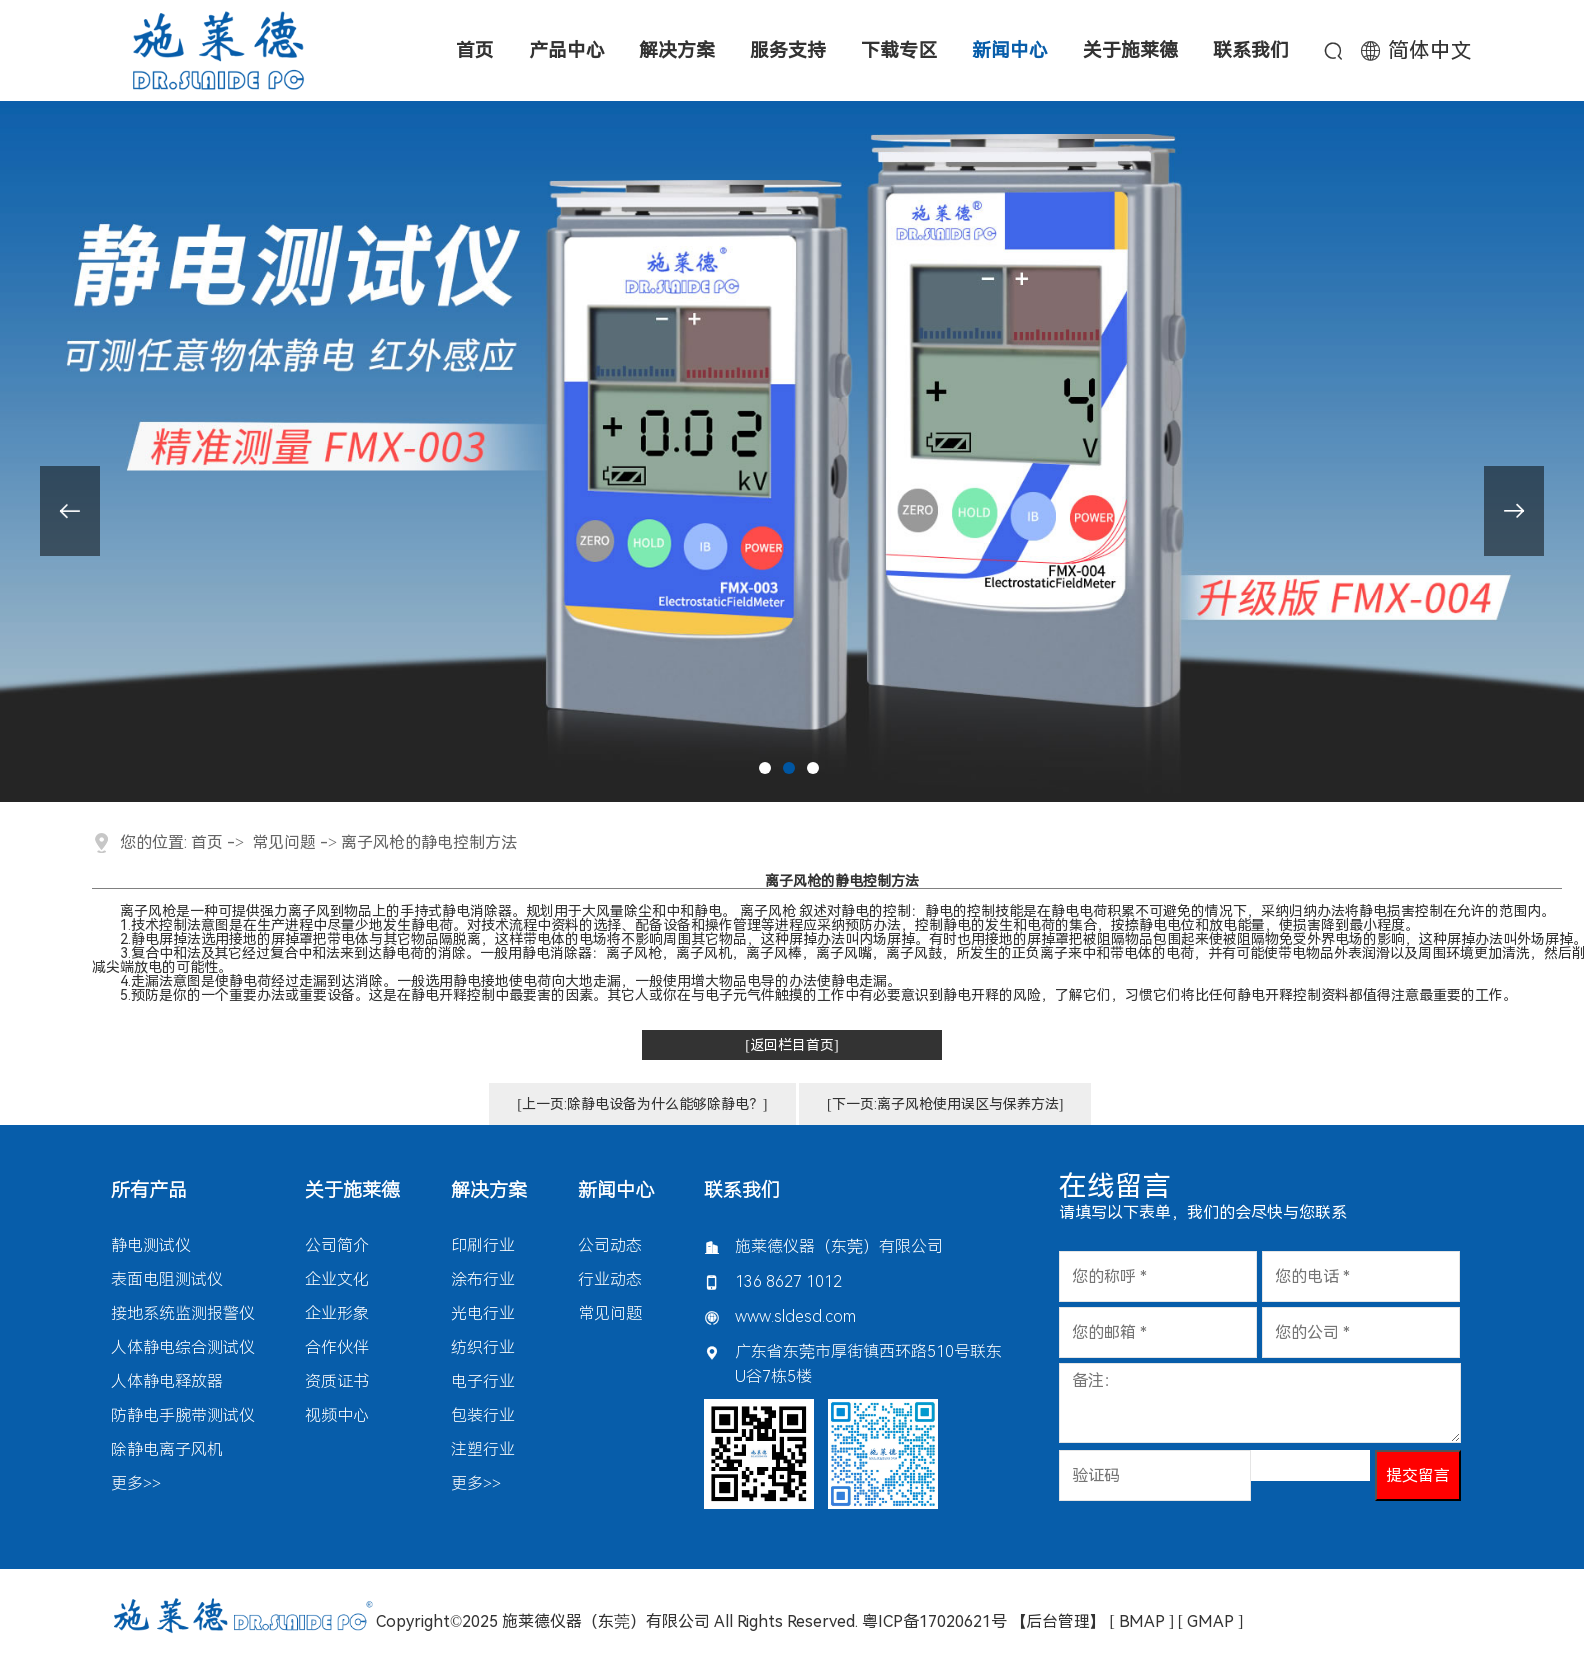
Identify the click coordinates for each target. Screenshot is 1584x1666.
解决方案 (489, 1190)
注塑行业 (483, 1449)
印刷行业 (483, 1245)
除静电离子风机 (167, 1449)
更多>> (136, 1483)
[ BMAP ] (1142, 1621)
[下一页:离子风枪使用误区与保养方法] (945, 1104)
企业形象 (337, 1313)
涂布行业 (483, 1279)
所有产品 (149, 1190)
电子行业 (483, 1381)
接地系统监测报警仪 (183, 1313)
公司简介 (337, 1245)
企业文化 (337, 1279)
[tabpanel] (792, 451)
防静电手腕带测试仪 (183, 1415)
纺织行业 (483, 1347)
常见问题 (284, 842)
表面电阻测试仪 (167, 1279)
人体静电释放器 (167, 1381)
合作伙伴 (337, 1347)
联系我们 (742, 1190)
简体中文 (1430, 51)
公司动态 (610, 1245)
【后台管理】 (1058, 1621)
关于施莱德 (352, 1190)
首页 (207, 842)
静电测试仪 (151, 1245)
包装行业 (483, 1415)
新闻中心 (616, 1190)
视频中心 (337, 1415)
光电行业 (483, 1313)
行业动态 (610, 1279)
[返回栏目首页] (791, 1045)
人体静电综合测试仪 (183, 1347)
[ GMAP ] (1211, 1621)
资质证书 (337, 1381)
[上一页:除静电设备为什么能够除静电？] (642, 1104)
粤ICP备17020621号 (934, 1621)
